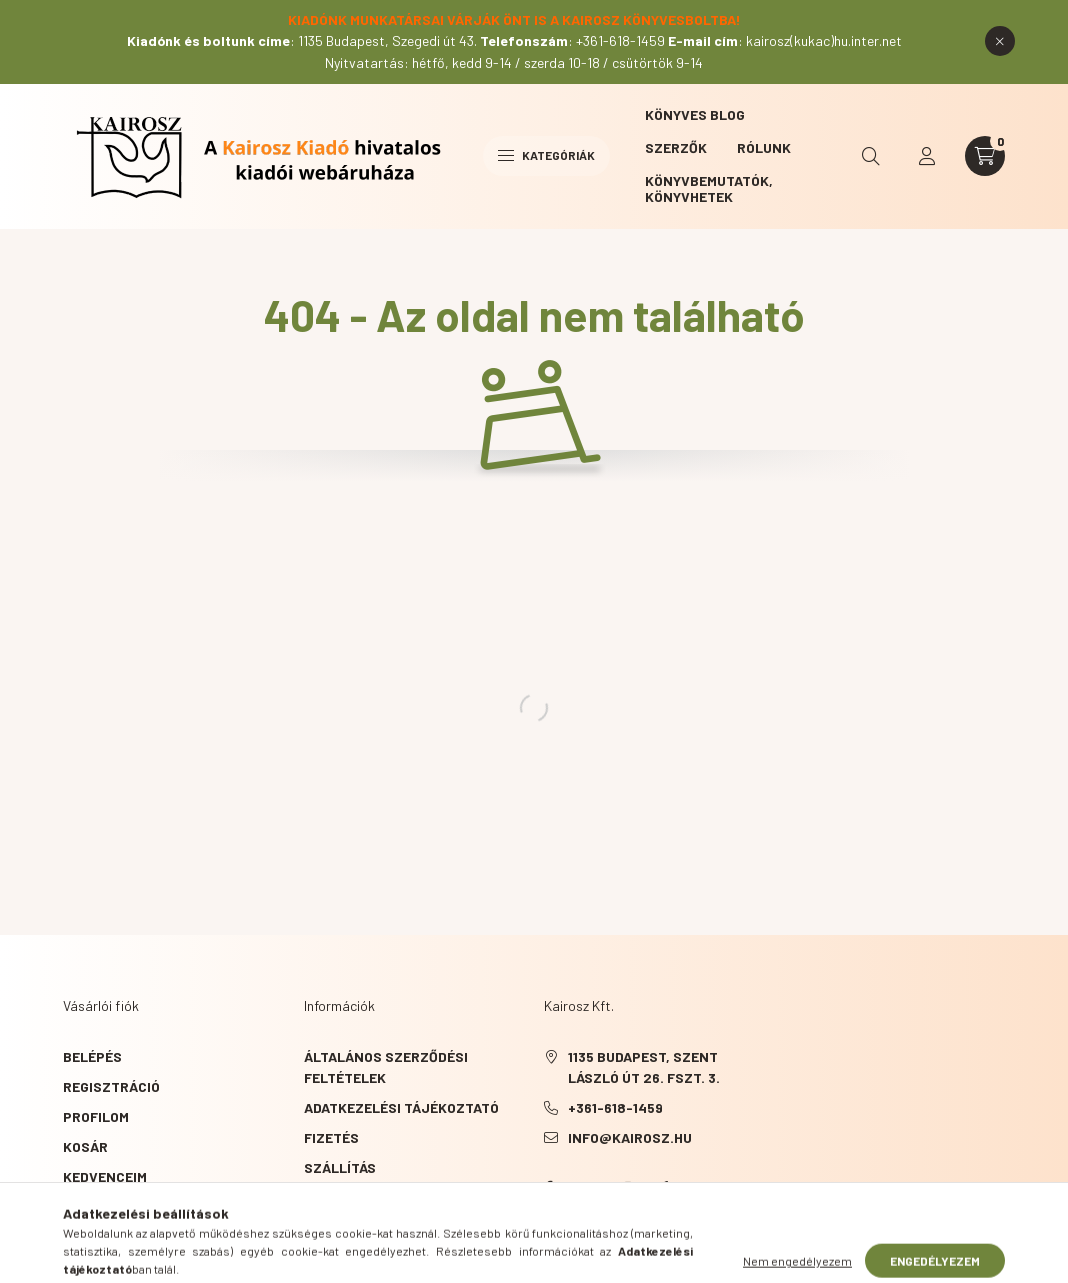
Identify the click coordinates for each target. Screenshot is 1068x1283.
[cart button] (985, 156)
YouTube (588, 1188)
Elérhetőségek (359, 1197)
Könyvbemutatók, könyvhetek (709, 188)
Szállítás (340, 1167)
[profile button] (927, 156)
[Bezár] (1000, 41)
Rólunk (764, 147)
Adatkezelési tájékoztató (401, 1107)
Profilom (96, 1116)
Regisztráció (111, 1086)
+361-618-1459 (615, 1107)
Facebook (548, 1188)
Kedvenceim (105, 1176)
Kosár (85, 1146)
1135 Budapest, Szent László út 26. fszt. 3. (644, 1067)
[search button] (871, 156)
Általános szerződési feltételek (386, 1067)
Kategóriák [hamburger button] (546, 155)
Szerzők (676, 147)
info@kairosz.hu (630, 1137)
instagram (628, 1188)
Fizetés (331, 1137)
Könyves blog (695, 114)
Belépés (92, 1056)
